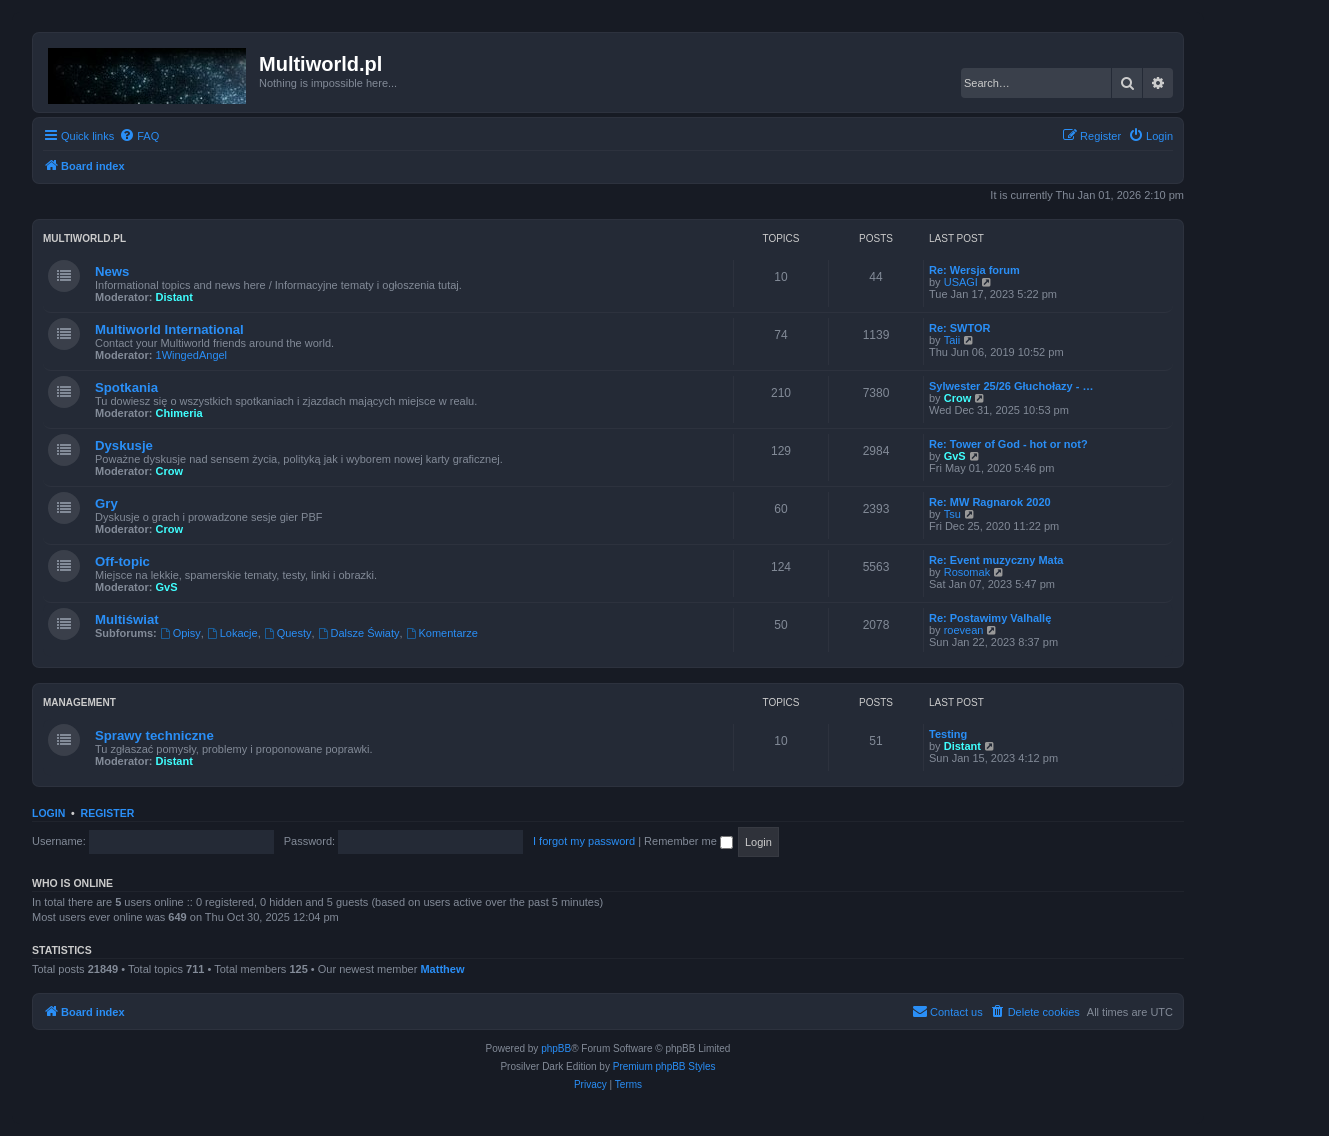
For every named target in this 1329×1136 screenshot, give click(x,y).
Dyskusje (124, 445)
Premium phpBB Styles (664, 1066)
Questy (288, 633)
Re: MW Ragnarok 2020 (990, 502)
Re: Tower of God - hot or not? (1008, 444)
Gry (106, 503)
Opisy (180, 633)
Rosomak (967, 572)
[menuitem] (139, 136)
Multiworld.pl (84, 238)
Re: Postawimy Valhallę (990, 618)
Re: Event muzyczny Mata (996, 560)
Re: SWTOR (960, 328)
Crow (958, 398)
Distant (174, 297)
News (112, 271)
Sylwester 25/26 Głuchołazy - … (1011, 386)
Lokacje (232, 633)
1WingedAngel (192, 355)
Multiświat (127, 619)
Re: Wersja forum (974, 270)
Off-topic (122, 561)
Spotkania (126, 387)
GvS (955, 456)
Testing (948, 734)
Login (48, 813)
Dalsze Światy (359, 633)
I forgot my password (584, 841)
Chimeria (179, 413)
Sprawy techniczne (154, 735)
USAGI (961, 282)
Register (108, 813)
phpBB (556, 1048)
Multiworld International (169, 329)
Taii (952, 340)
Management (79, 702)
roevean (964, 630)
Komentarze (442, 633)
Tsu (952, 514)
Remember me (688, 841)
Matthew (442, 969)
